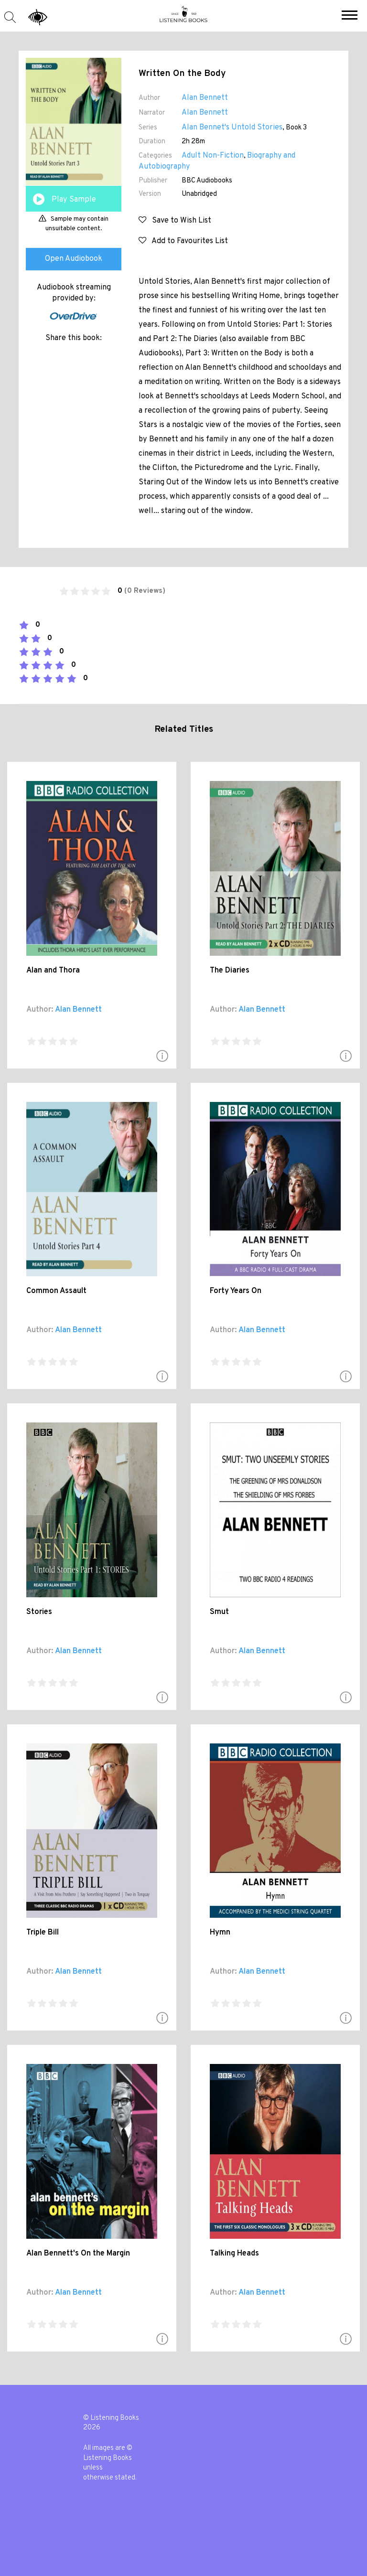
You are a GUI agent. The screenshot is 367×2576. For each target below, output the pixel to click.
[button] (349, 16)
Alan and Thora (53, 970)
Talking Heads (234, 2253)
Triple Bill (42, 1932)
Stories (39, 1612)
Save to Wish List (175, 220)
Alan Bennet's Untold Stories (232, 127)
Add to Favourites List (183, 241)
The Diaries (229, 970)
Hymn (220, 1932)
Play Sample (74, 199)
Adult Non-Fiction (213, 155)
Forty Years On (235, 1291)
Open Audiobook (73, 259)
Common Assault (56, 1291)
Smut (219, 1612)
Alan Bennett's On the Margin (78, 2253)
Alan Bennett (205, 98)
